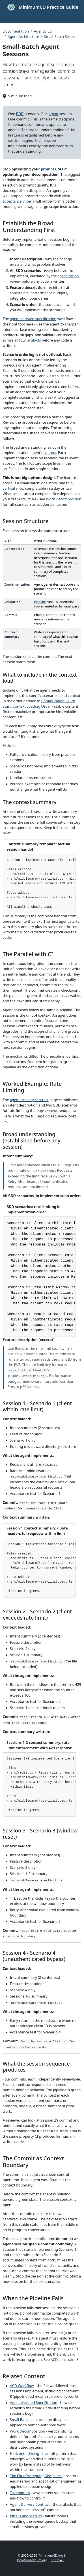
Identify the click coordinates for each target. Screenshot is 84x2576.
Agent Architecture (23, 36)
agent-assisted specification (33, 318)
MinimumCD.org (51, 2555)
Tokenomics (20, 2492)
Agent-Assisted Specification (33, 2402)
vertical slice (13, 488)
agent (53, 113)
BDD (20, 113)
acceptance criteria (18, 201)
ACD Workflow (22, 2385)
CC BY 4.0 (58, 2560)
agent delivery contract (29, 1099)
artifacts (34, 340)
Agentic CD (43, 31)
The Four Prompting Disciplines (36, 2475)
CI (10, 124)
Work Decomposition (63, 499)
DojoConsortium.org (32, 2560)
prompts (48, 169)
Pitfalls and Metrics (26, 2516)
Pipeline (40, 602)
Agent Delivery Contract (30, 2504)
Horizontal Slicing (24, 2453)
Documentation (16, 31)
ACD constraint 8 (65, 2359)
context (49, 452)
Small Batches (21, 2419)
